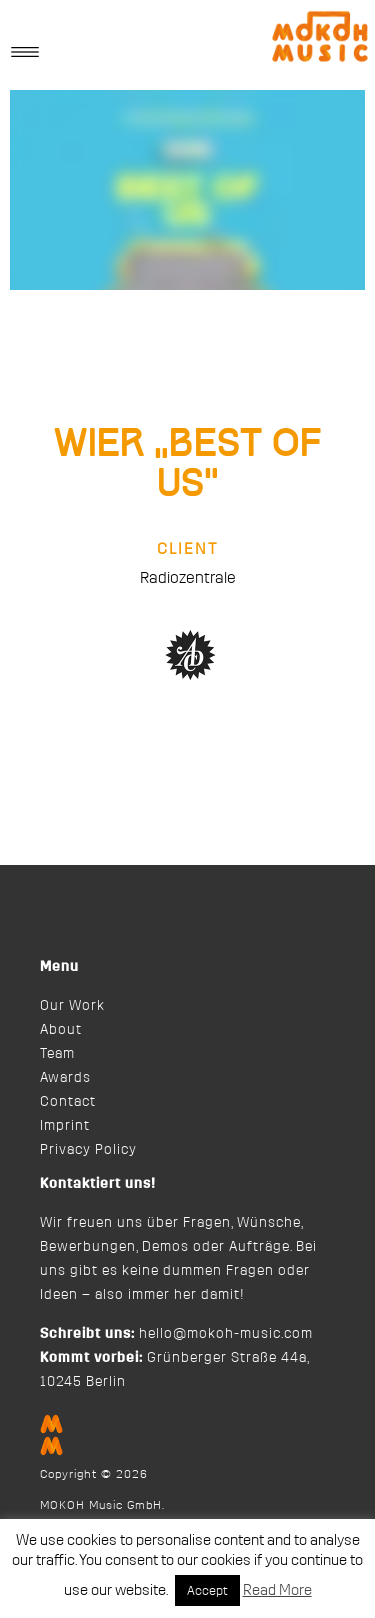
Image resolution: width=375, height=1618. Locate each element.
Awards (65, 1078)
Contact (68, 1102)
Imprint (65, 1126)
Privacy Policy (88, 1150)
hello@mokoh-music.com (226, 1334)
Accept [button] (207, 1590)
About (61, 1030)
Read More (277, 1590)
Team (57, 1054)
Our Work (72, 1006)
